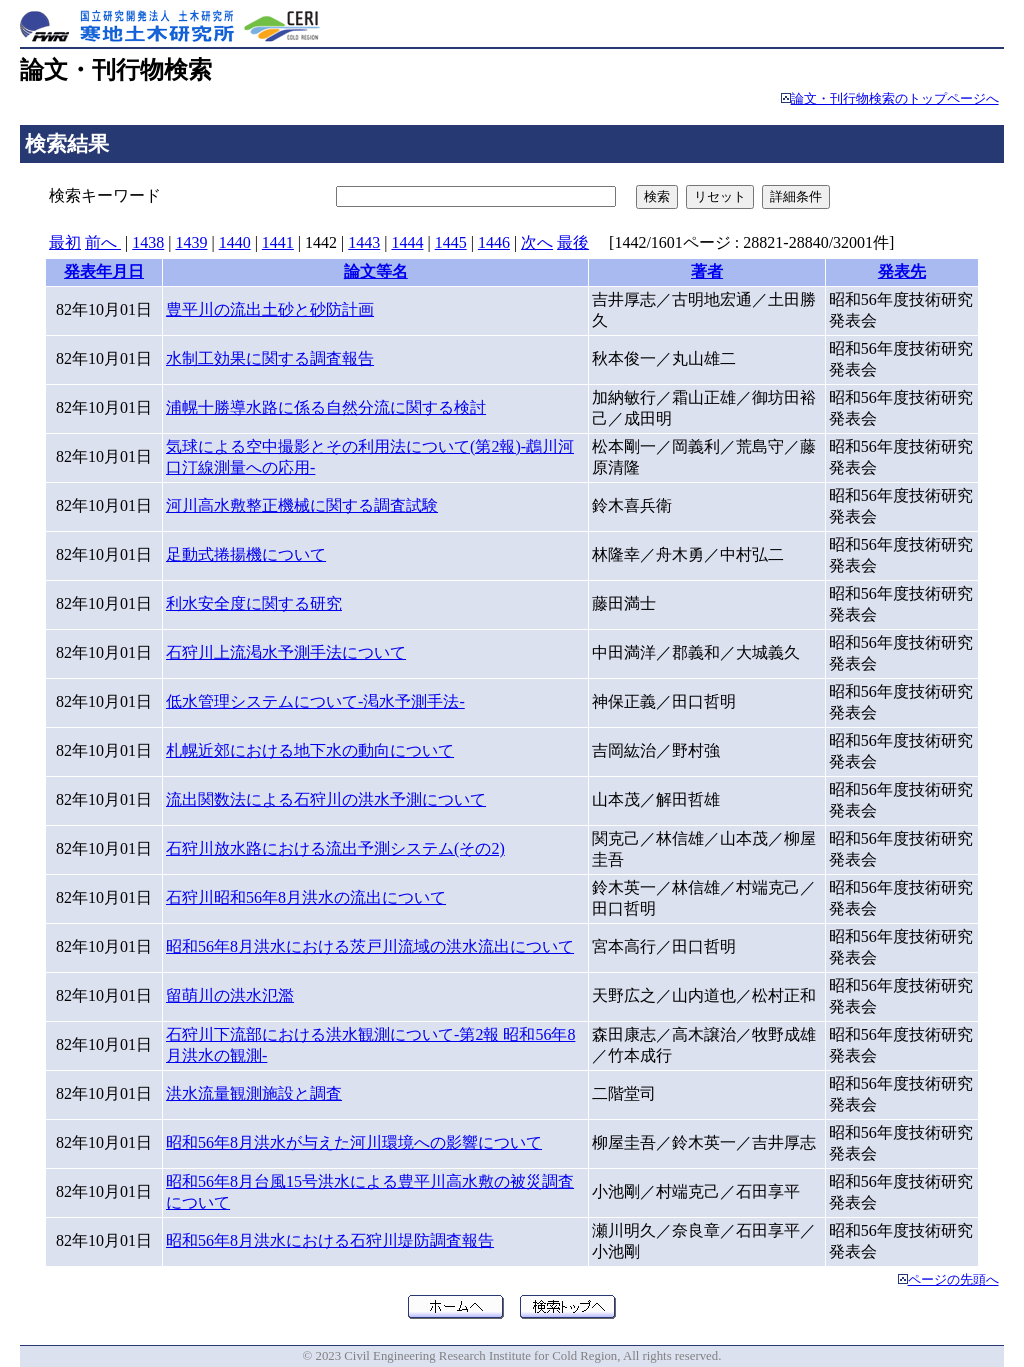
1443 (364, 242)
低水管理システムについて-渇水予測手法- (315, 701)
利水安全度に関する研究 (254, 603)
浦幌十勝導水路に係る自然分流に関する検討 (326, 407)
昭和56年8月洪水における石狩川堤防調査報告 (330, 1240)
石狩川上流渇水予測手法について (286, 652)
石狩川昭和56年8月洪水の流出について (306, 897)
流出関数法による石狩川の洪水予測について (326, 799)
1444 (407, 242)
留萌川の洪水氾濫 (230, 995)
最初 (65, 242)
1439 (191, 242)
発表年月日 (104, 271)
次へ (537, 242)
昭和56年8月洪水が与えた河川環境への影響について (354, 1142)
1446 (494, 242)
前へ (103, 242)
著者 (707, 271)
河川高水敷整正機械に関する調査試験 (302, 505)
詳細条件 (796, 196)
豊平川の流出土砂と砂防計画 (270, 309)
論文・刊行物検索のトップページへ (895, 99)
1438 (148, 242)
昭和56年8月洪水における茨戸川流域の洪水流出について (370, 946)
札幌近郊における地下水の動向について (310, 750)
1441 (278, 242)
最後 (573, 242)
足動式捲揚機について (246, 554)
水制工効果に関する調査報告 (270, 358)
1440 (235, 242)
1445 (451, 242)
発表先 (902, 271)
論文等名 (376, 271)
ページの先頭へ (953, 1280)
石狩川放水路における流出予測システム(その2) (335, 848)
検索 (657, 196)
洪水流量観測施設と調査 (254, 1093)
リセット (720, 196)
